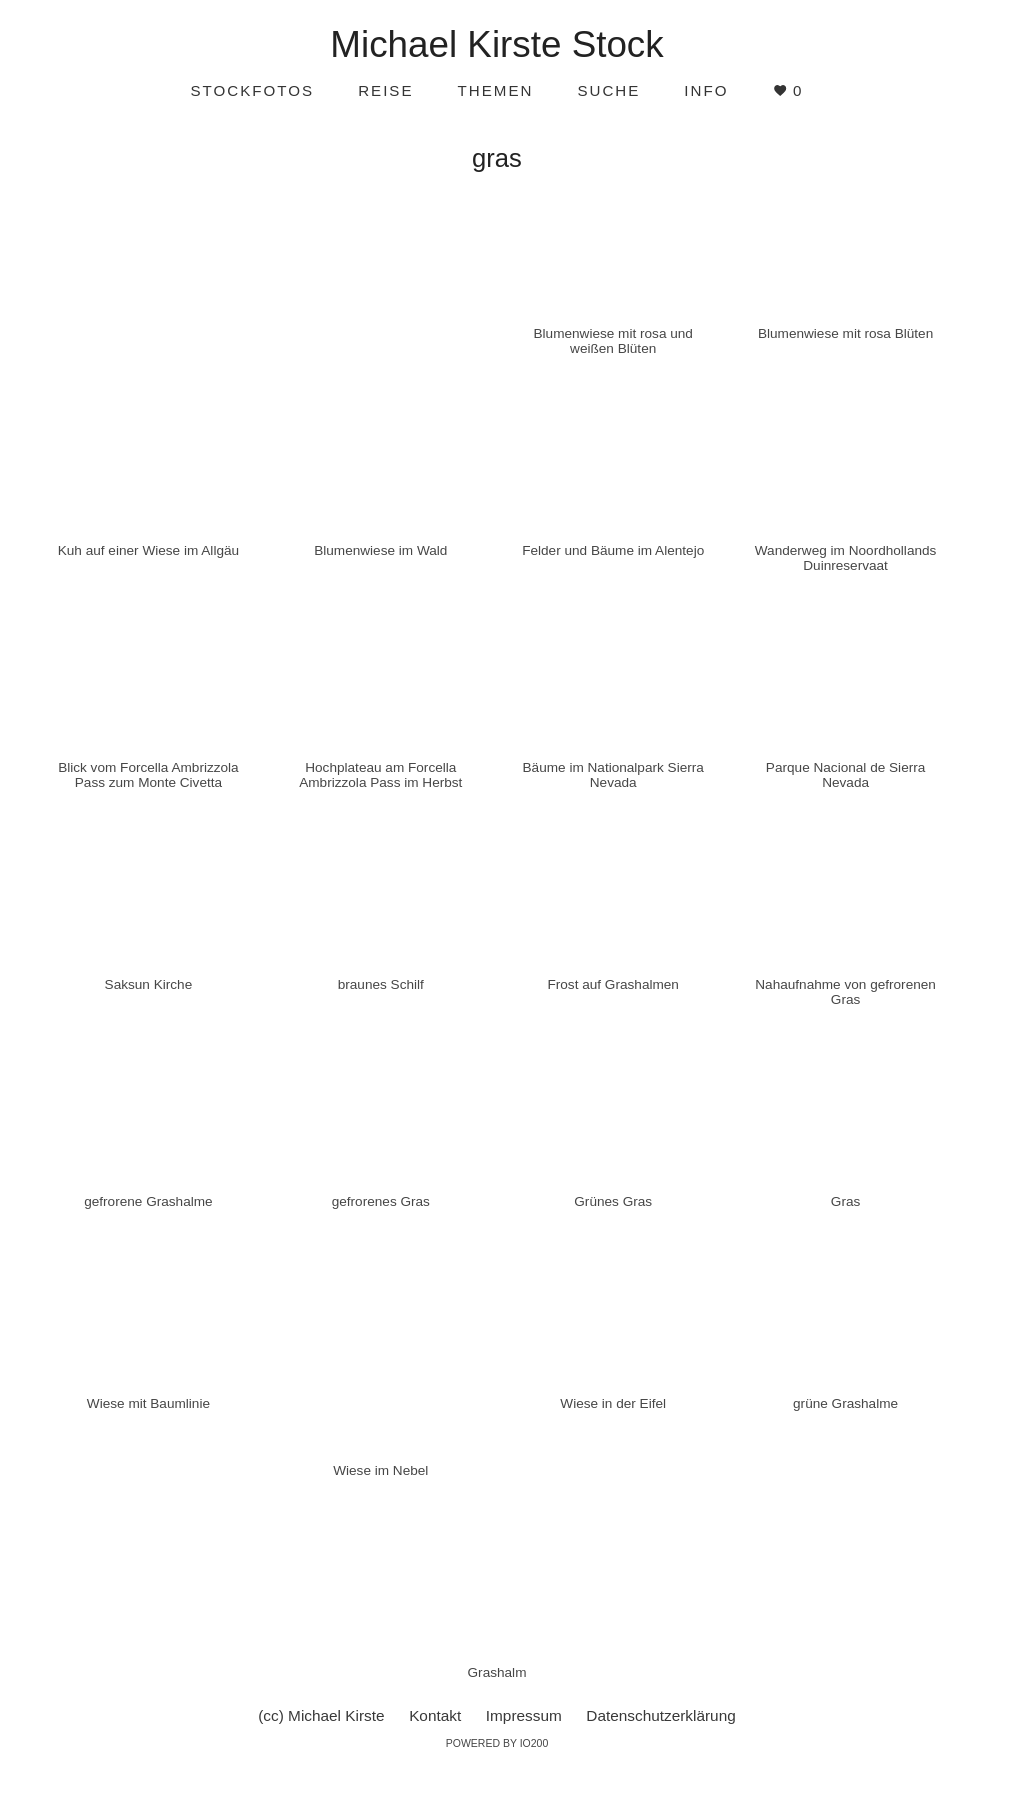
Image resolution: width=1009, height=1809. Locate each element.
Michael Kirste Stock (496, 44)
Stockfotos (252, 90)
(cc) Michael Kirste (321, 1715)
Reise (385, 90)
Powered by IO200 (497, 1743)
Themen (496, 90)
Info (706, 90)
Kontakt (435, 1715)
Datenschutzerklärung (660, 1715)
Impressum (524, 1715)
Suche (608, 90)
